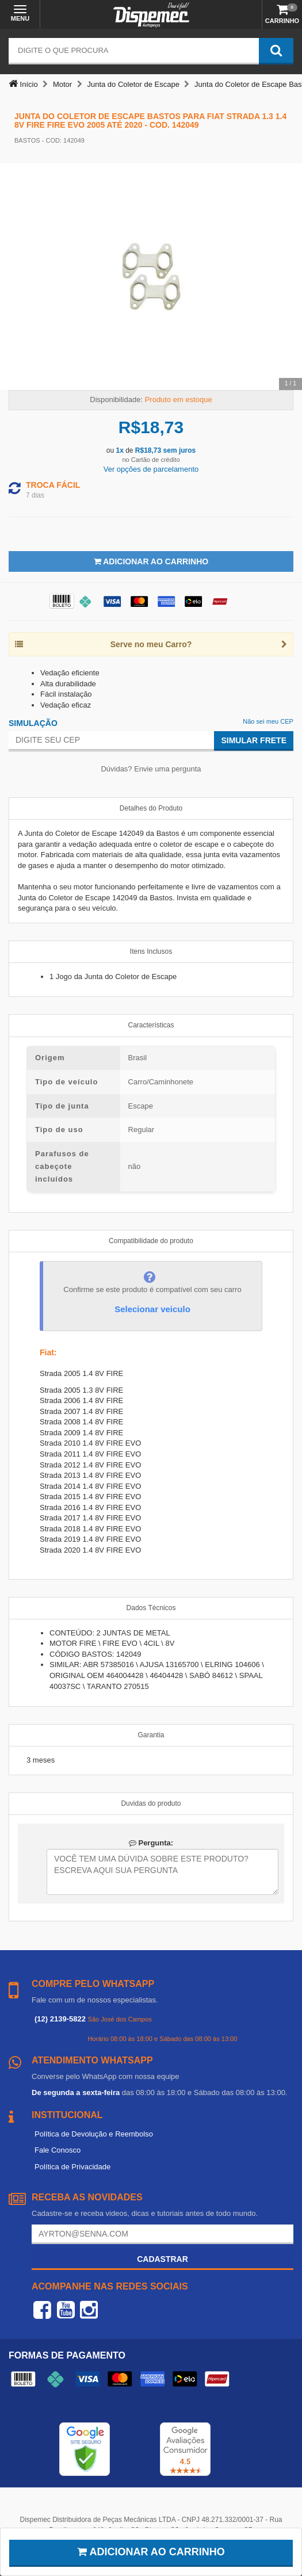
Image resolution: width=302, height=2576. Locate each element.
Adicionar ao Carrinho (151, 561)
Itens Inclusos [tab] (151, 951)
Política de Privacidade (72, 2166)
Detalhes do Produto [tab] (151, 808)
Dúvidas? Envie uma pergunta (151, 769)
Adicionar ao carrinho (151, 2552)
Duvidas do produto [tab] (151, 1803)
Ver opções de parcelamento (151, 469)
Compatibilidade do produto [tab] (151, 1241)
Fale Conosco (58, 2150)
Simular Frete (253, 740)
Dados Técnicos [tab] (151, 1608)
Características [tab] (151, 1025)
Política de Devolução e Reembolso (94, 2134)
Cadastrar (162, 2259)
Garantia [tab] (150, 1735)
